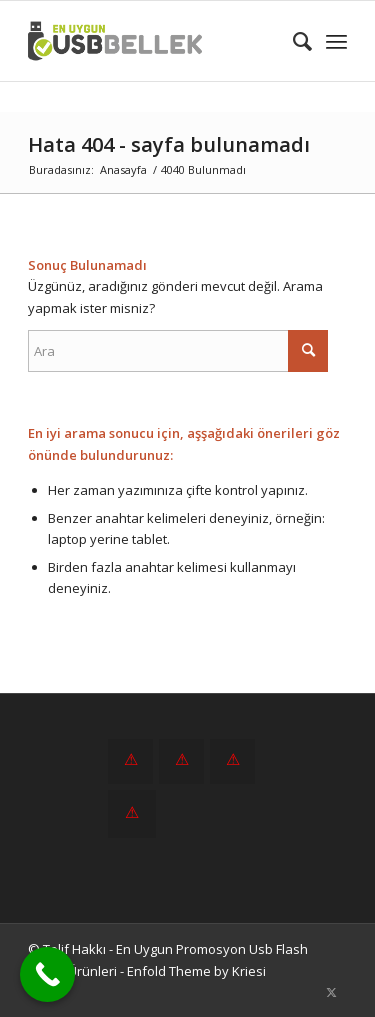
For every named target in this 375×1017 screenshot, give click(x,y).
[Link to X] (332, 992)
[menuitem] (292, 41)
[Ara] (292, 41)
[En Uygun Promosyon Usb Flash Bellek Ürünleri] (155, 41)
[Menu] (336, 41)
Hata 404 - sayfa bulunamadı (169, 144)
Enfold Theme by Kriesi (196, 971)
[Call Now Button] (47, 974)
